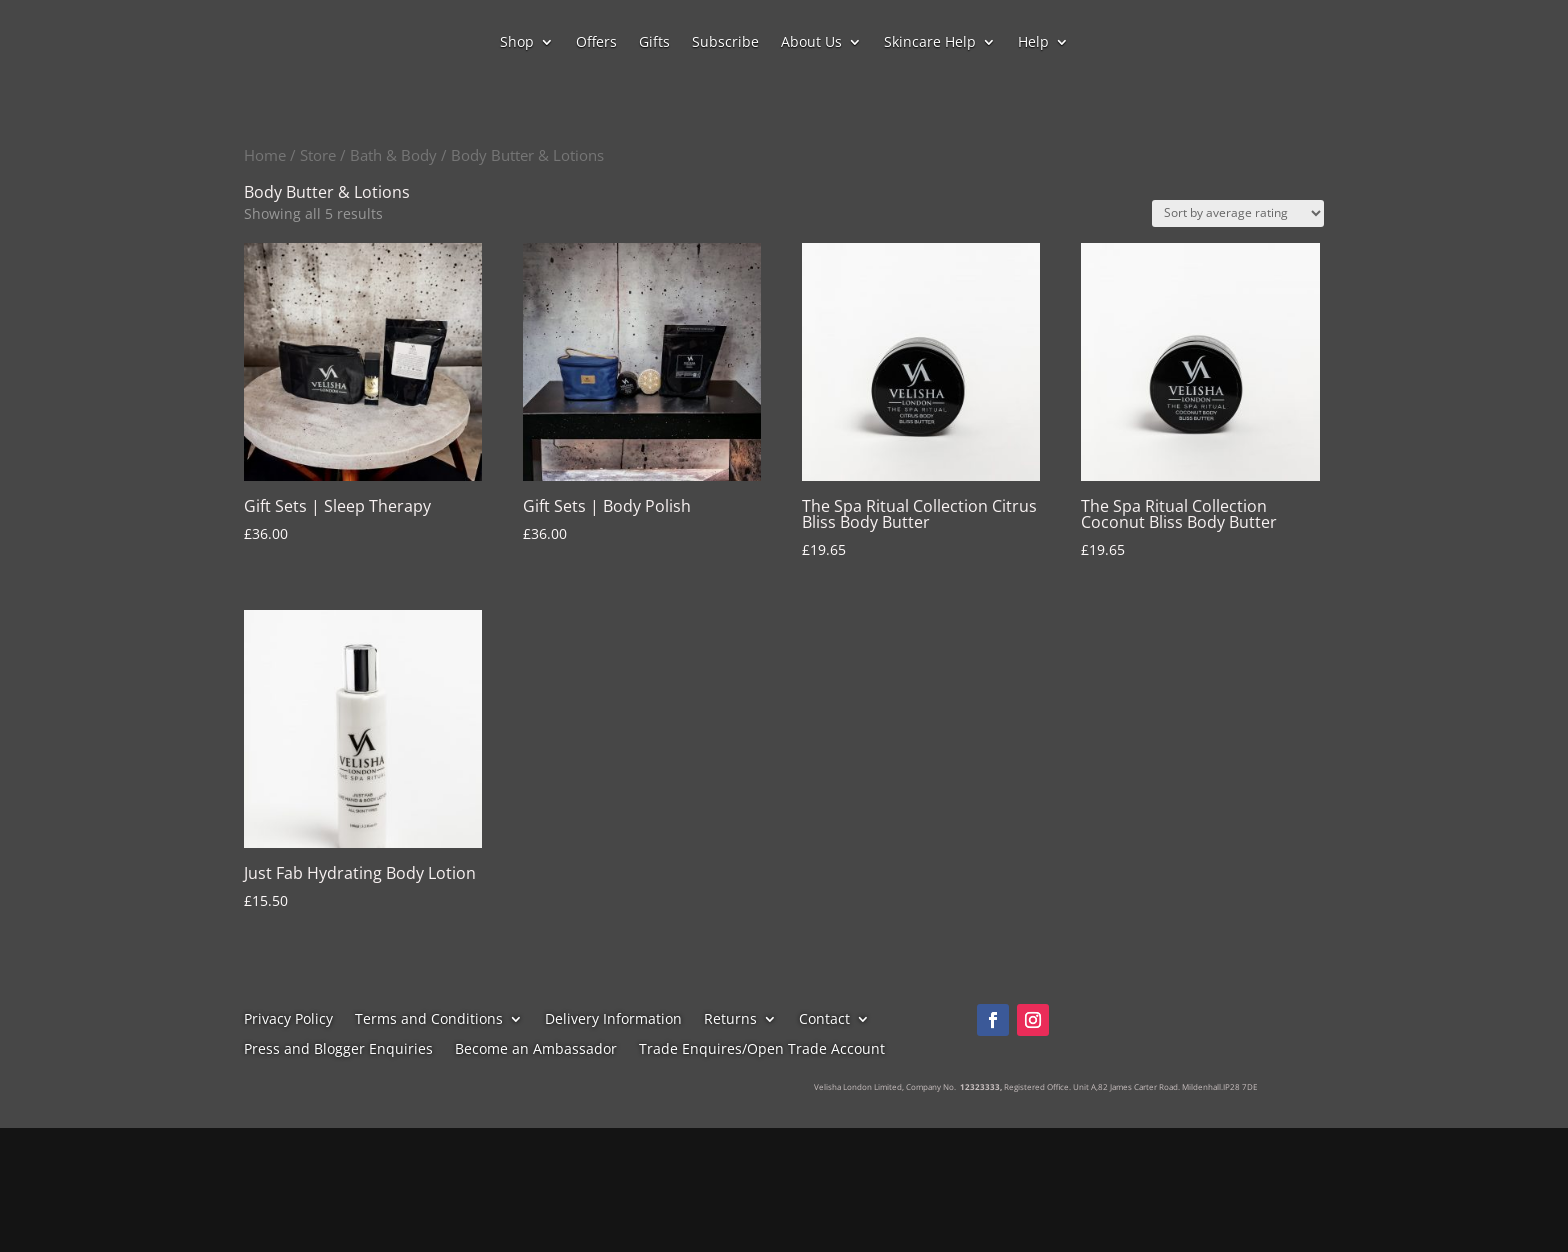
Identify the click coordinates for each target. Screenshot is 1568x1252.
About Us (811, 43)
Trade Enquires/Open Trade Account (762, 1050)
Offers (596, 43)
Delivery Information (613, 1020)
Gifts (654, 43)
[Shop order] (1238, 213)
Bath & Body (393, 155)
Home (265, 155)
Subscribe (725, 43)
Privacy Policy (288, 1020)
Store (318, 155)
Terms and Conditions (429, 1020)
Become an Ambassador (536, 1050)
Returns (730, 1020)
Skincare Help (930, 43)
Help (1033, 43)
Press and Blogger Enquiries (338, 1050)
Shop (517, 43)
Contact (824, 1020)
